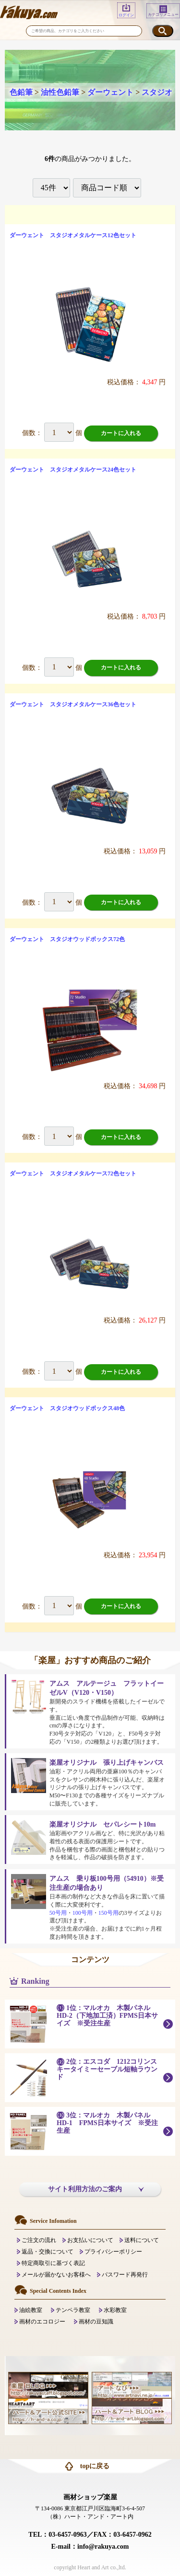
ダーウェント (110, 92)
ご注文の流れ (39, 2240)
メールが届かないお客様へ (56, 2274)
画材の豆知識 (96, 2321)
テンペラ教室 (73, 2310)
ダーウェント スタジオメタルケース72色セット (73, 1173)
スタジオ (157, 92)
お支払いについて (90, 2240)
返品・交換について (47, 2251)
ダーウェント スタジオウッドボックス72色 (67, 939)
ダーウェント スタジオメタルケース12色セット (73, 235)
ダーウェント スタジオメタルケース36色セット (73, 704)
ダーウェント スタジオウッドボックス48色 (67, 1408)
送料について (141, 2240)
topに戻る (94, 2466)
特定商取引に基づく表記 (53, 2263)
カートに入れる (121, 433)
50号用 (58, 1912)
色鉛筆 (21, 92)
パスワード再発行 (125, 2274)
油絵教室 (30, 2310)
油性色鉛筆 (60, 92)
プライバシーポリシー (113, 2251)
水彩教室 (115, 2310)
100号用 (82, 1912)
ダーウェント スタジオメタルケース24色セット (73, 469)
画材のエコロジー (42, 2321)
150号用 (108, 1912)
